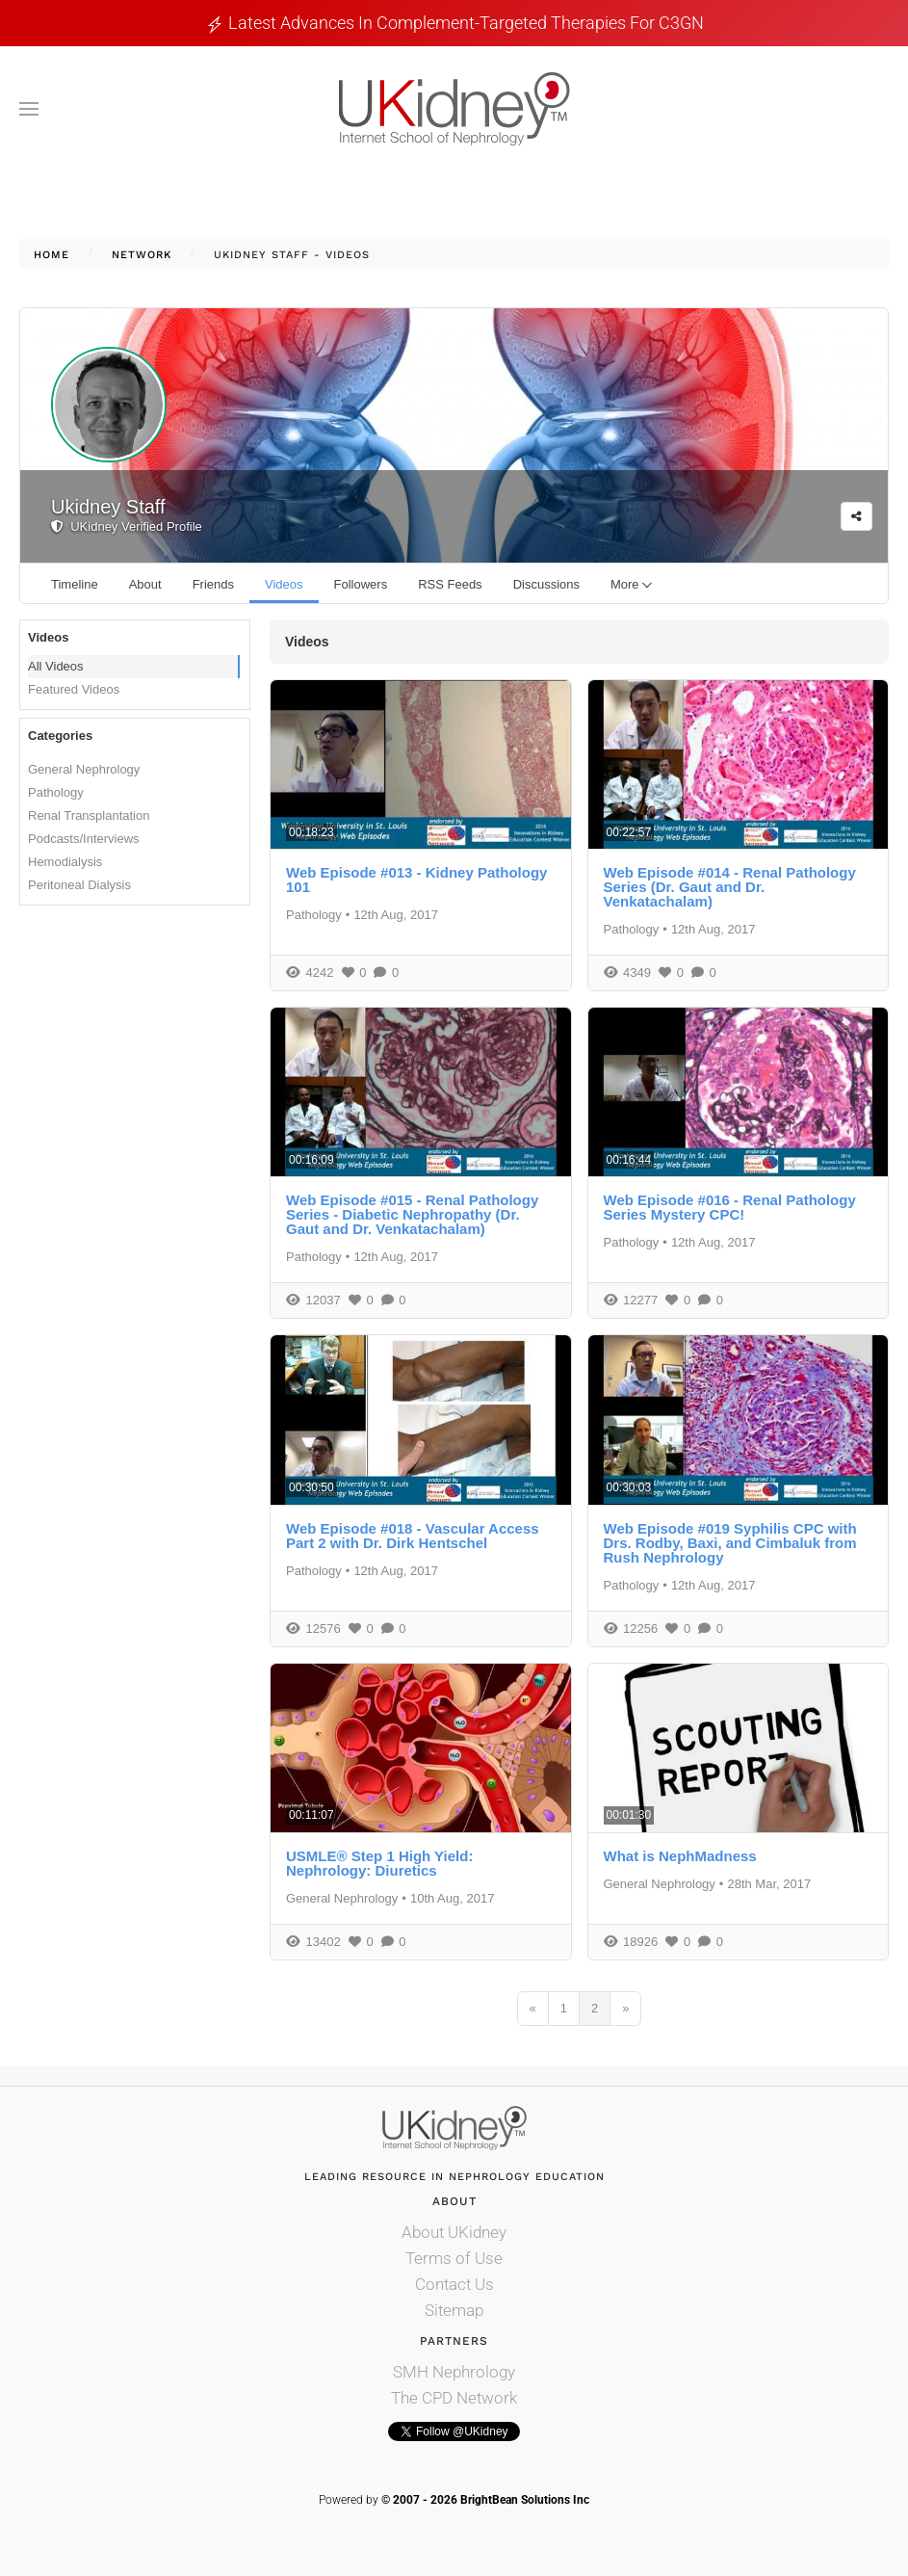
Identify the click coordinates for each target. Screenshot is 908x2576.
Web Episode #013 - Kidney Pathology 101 (416, 879)
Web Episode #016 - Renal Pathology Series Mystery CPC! (730, 1207)
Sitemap (454, 2310)
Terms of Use (454, 2258)
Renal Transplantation (88, 815)
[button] (29, 108)
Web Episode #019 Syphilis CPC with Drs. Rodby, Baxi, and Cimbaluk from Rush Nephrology (730, 1542)
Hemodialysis (65, 861)
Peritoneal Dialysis (79, 885)
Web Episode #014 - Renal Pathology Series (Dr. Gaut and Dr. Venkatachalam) (730, 886)
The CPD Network (454, 2397)
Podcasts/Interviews (84, 838)
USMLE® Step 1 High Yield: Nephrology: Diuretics (379, 1863)
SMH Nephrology (454, 2371)
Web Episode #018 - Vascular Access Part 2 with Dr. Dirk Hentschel (412, 1535)
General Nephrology (84, 769)
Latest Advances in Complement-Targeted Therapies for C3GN (466, 23)
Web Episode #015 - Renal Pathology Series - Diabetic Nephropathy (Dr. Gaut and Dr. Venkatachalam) (412, 1214)
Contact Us (454, 2284)
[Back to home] (454, 108)
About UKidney (454, 2232)
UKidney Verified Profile (126, 526)
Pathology (56, 792)
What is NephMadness (680, 1856)
